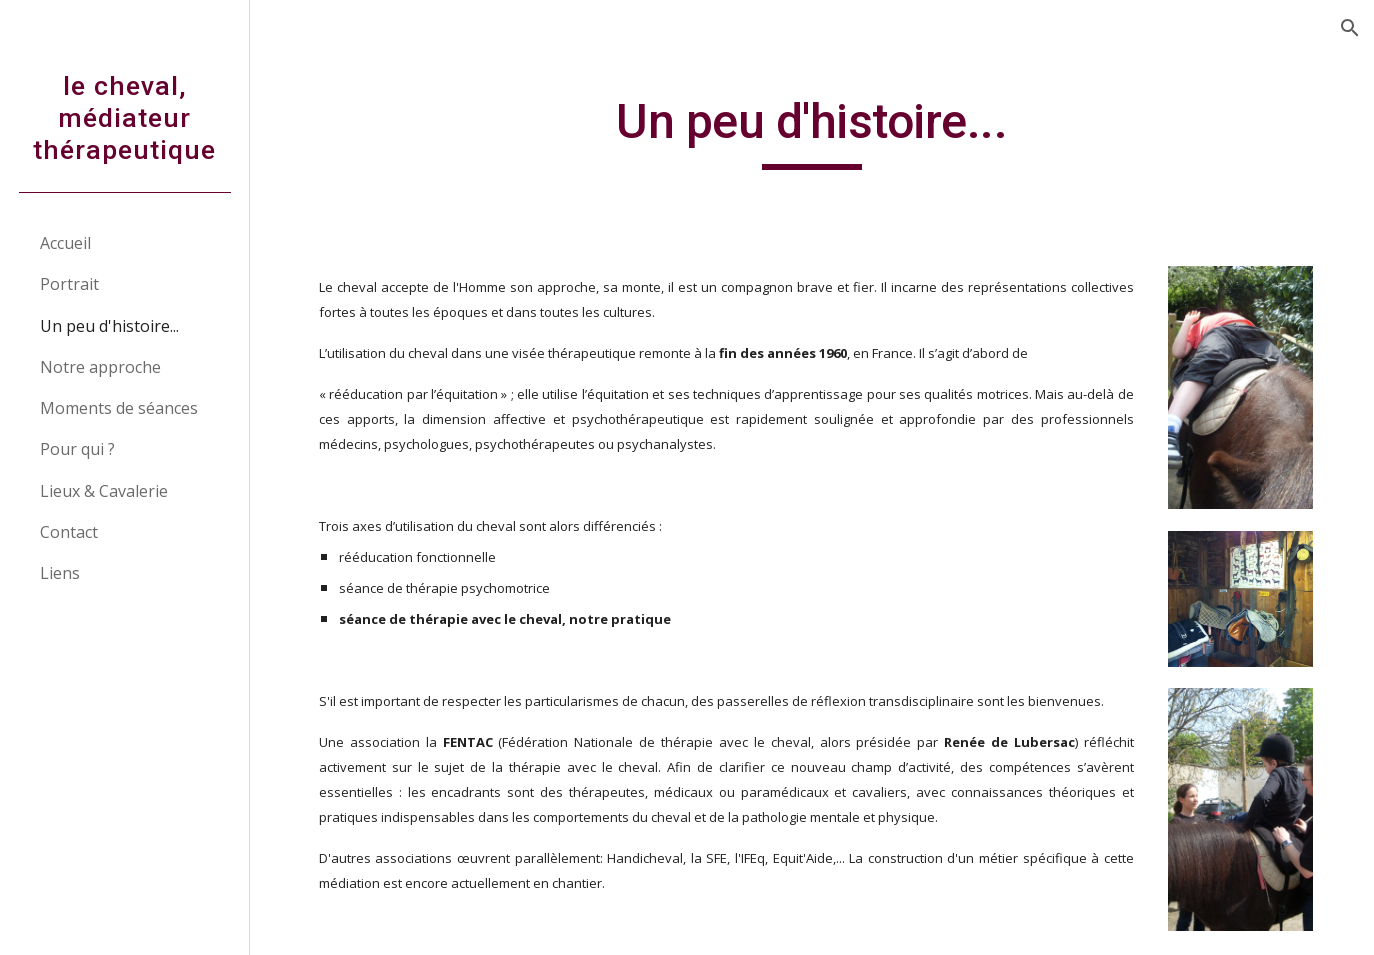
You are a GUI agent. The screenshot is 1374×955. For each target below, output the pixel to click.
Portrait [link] (69, 284)
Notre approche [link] (100, 367)
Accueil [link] (65, 243)
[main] (812, 131)
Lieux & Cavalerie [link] (104, 491)
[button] (1350, 28)
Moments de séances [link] (119, 408)
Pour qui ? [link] (77, 449)
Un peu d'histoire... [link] (109, 326)
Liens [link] (60, 573)
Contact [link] (69, 532)
